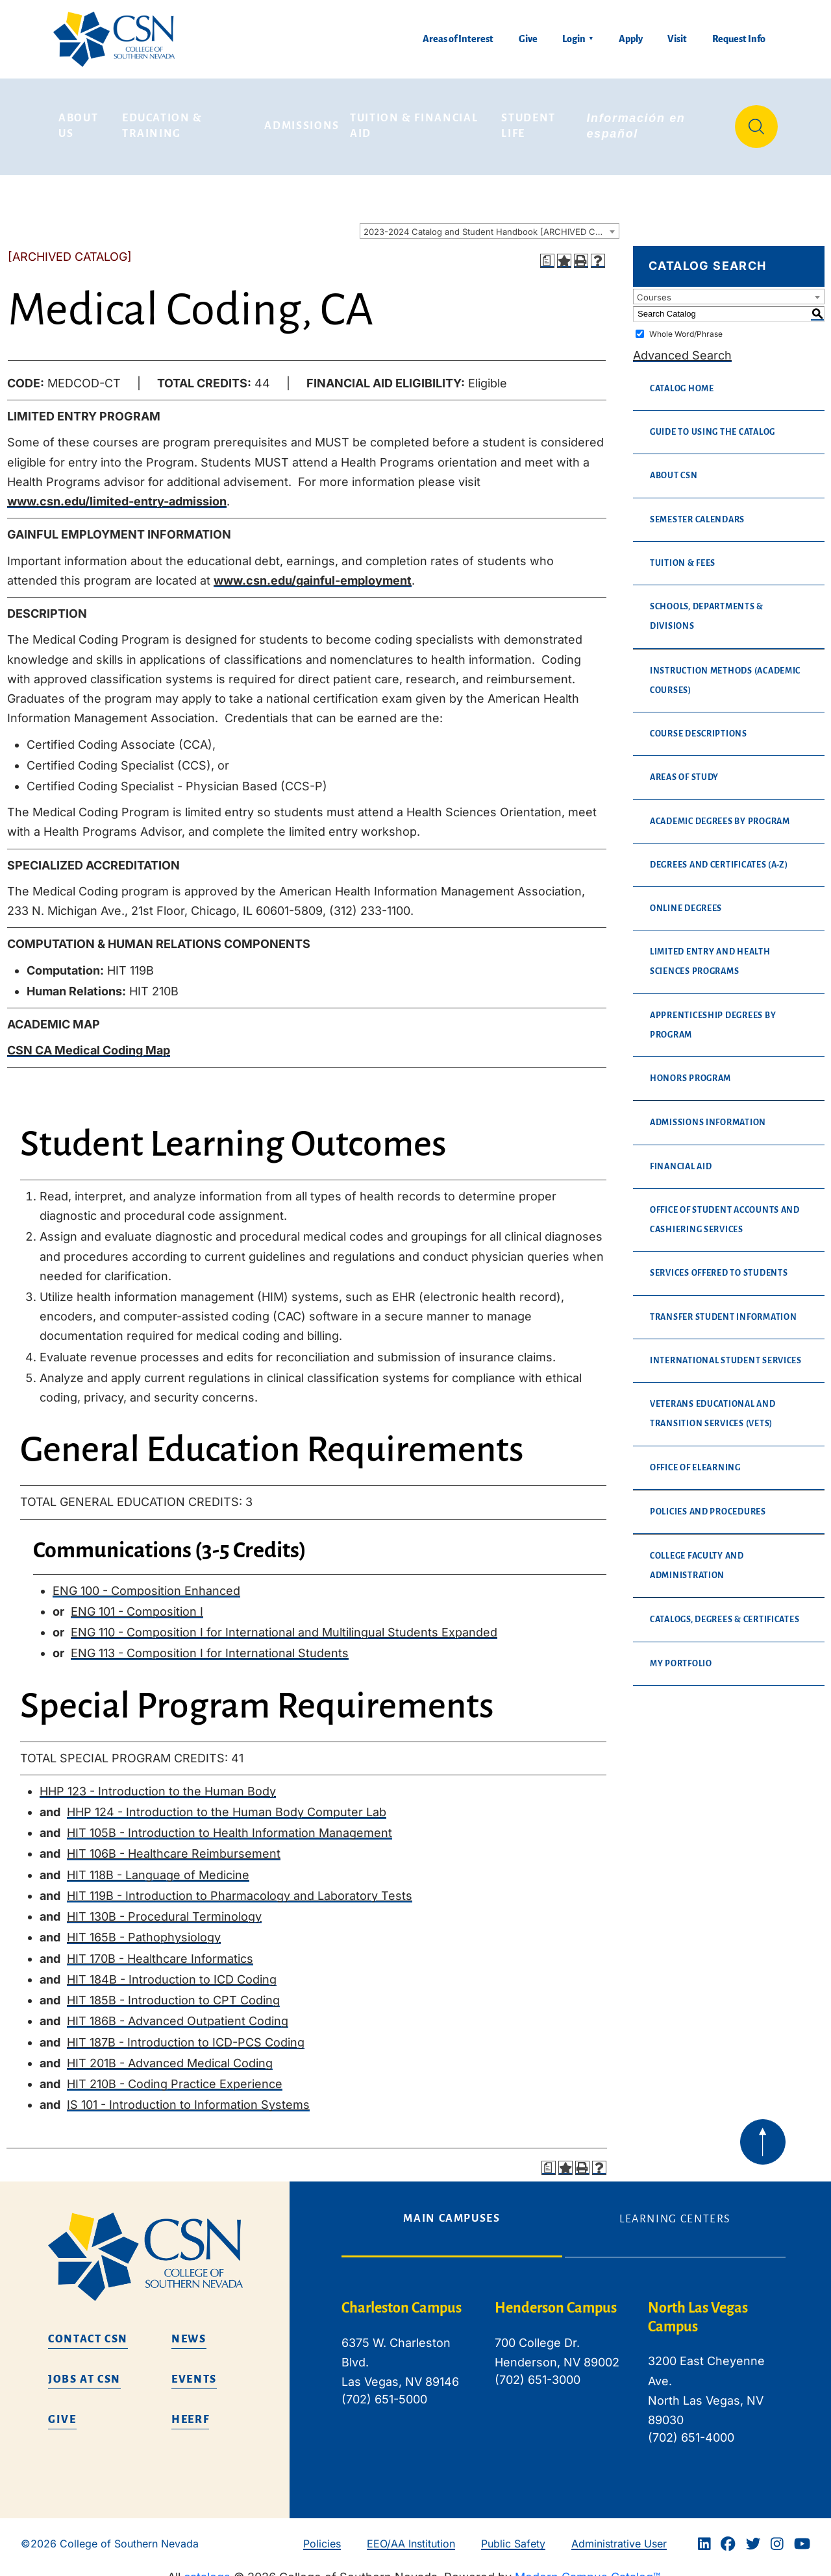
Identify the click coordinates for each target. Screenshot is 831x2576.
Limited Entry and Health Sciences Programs (710, 953)
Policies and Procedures (708, 1502)
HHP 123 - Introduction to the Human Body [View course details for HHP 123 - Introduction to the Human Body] (158, 1782)
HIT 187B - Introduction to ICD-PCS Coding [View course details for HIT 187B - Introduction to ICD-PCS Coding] (185, 2033)
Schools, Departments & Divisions (706, 608)
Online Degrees (686, 899)
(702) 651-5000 (384, 2391)
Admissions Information (708, 1114)
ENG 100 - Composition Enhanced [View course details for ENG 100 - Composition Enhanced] (146, 1581)
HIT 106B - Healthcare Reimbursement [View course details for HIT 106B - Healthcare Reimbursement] (173, 1845)
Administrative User (619, 2534)
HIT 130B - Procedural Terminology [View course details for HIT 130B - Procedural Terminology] (164, 1908)
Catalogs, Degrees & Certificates (724, 1611)
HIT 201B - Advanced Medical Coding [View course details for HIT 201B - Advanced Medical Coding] (170, 2054)
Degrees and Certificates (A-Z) (719, 855)
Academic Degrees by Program (720, 812)
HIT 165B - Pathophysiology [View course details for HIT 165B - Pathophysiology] (144, 1929)
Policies (322, 2534)
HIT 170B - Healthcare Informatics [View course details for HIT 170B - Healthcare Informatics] (160, 1949)
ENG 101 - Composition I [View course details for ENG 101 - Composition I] (137, 1602)
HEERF (190, 2410)
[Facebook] (728, 2535)
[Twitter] (753, 2535)
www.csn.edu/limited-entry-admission (117, 493)
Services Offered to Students (719, 1264)
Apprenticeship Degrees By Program (713, 1016)
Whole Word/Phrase (686, 325)
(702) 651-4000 (691, 2429)
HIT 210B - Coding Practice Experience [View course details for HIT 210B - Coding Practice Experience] (174, 2075)
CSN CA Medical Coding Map (88, 1042)
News (188, 2330)
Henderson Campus (556, 2299)
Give (528, 39)
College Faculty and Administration (697, 1556)
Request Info (738, 39)
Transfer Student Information (723, 1308)
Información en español (637, 122)
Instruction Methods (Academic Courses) (725, 671)
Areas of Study (684, 768)
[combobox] (489, 222)
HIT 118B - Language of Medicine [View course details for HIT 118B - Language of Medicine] (158, 1866)
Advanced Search (682, 346)
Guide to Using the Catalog (712, 423)
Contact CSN (88, 2330)
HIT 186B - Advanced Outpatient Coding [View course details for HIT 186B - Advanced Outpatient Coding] (177, 2012)
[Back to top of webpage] (763, 2133)
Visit (677, 39)
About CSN (674, 467)
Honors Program (690, 1070)
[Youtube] (802, 2535)
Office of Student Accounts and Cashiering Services (725, 1211)
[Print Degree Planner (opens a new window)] (547, 252)
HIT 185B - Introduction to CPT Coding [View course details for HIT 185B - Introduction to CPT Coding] (173, 1992)
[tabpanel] (563, 2374)
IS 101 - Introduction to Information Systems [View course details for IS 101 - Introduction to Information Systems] (188, 2096)
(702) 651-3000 (537, 2370)
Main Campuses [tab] (451, 2209)
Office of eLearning (695, 1458)
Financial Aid (681, 1157)
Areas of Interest (458, 39)
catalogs (207, 2568)
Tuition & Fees (682, 554)
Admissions (302, 121)
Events (194, 2370)
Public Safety (513, 2534)
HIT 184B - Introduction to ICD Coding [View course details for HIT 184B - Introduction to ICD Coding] (172, 1970)
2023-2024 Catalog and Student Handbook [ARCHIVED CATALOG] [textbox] (491, 223)
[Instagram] (777, 2535)
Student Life (529, 122)
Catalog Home (682, 379)
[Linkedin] (704, 2535)
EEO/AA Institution (411, 2534)
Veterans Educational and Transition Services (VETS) (713, 1405)
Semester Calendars (697, 510)
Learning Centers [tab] (675, 2210)
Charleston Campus (401, 2299)
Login (574, 39)
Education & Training (164, 122)
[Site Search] (756, 122)
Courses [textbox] (654, 288)
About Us (79, 122)
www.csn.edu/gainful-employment (313, 571)
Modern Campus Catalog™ (587, 2568)
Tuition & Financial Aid (415, 122)
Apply (631, 39)
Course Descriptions (698, 724)
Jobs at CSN (84, 2370)
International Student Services (726, 1351)
